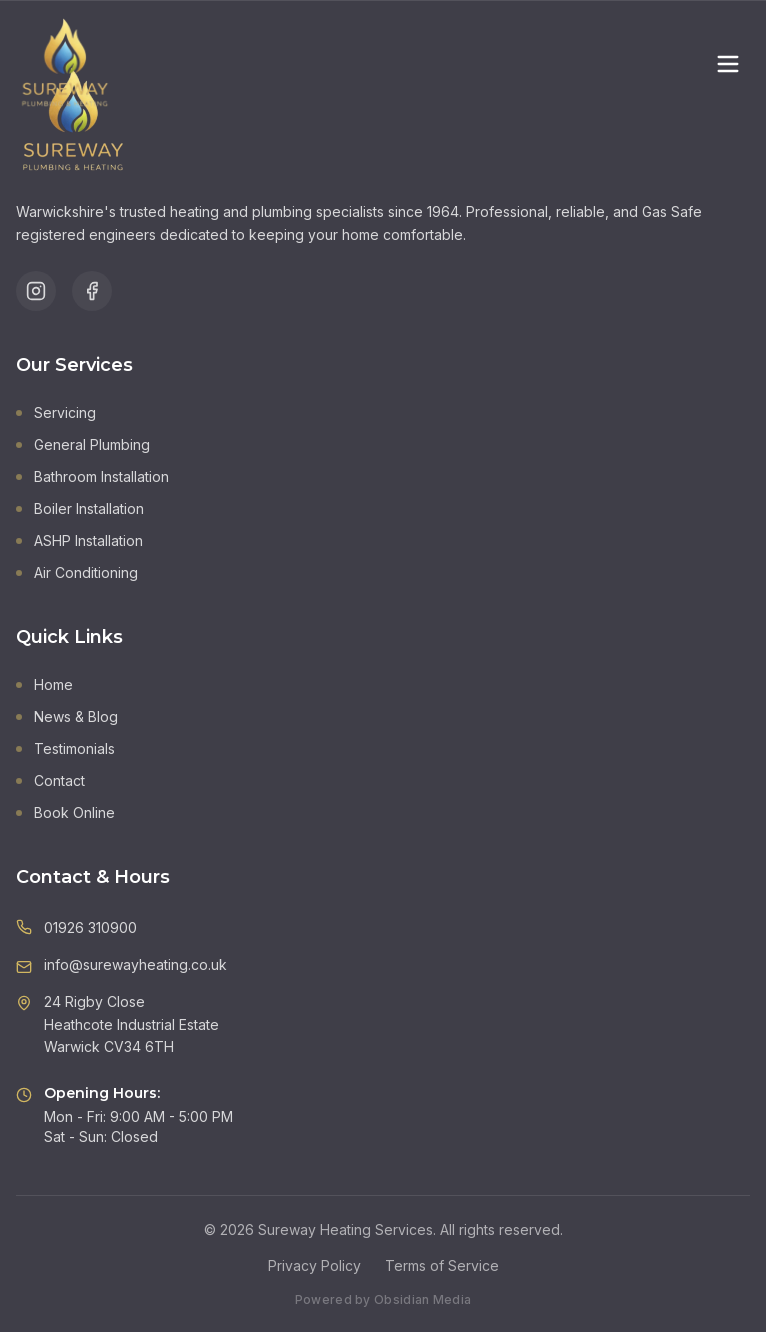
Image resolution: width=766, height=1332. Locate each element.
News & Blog (67, 716)
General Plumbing (83, 444)
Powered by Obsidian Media (383, 1299)
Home (44, 684)
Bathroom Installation (92, 476)
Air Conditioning (77, 572)
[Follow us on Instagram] (36, 291)
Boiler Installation (80, 508)
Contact (50, 780)
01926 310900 (90, 927)
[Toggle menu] (728, 64)
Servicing (56, 412)
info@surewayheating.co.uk (135, 964)
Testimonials (65, 748)
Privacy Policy (314, 1265)
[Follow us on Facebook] (92, 291)
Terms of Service (442, 1265)
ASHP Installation (79, 540)
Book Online (65, 812)
